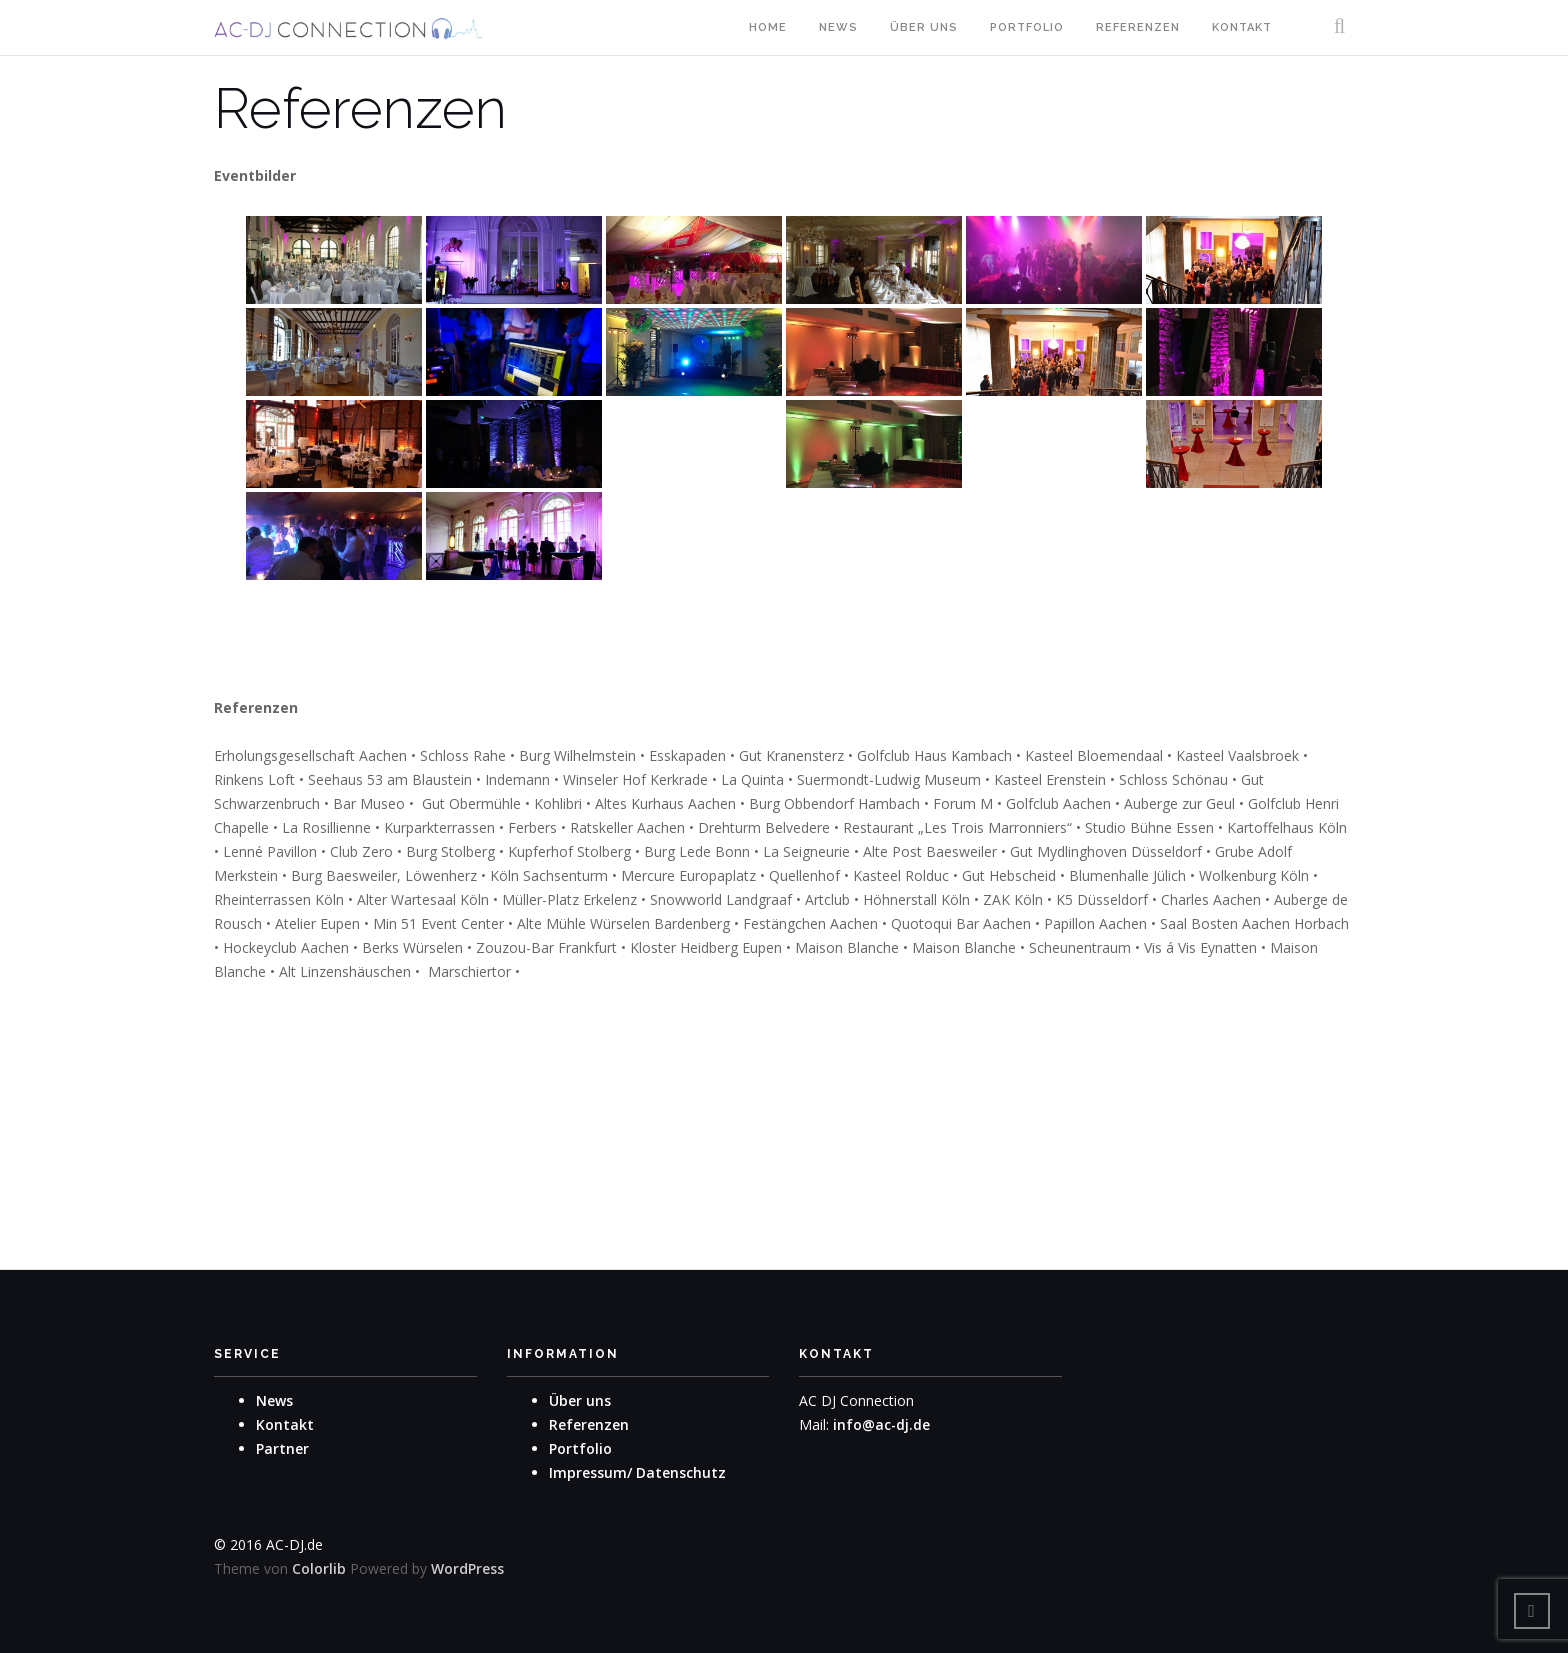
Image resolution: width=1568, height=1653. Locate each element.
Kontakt (1242, 27)
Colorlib (319, 1568)
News (838, 27)
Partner (282, 1448)
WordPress (467, 1568)
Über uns (924, 27)
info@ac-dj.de (882, 1424)
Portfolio (1027, 27)
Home (768, 27)
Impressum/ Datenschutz (637, 1472)
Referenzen (1138, 27)
